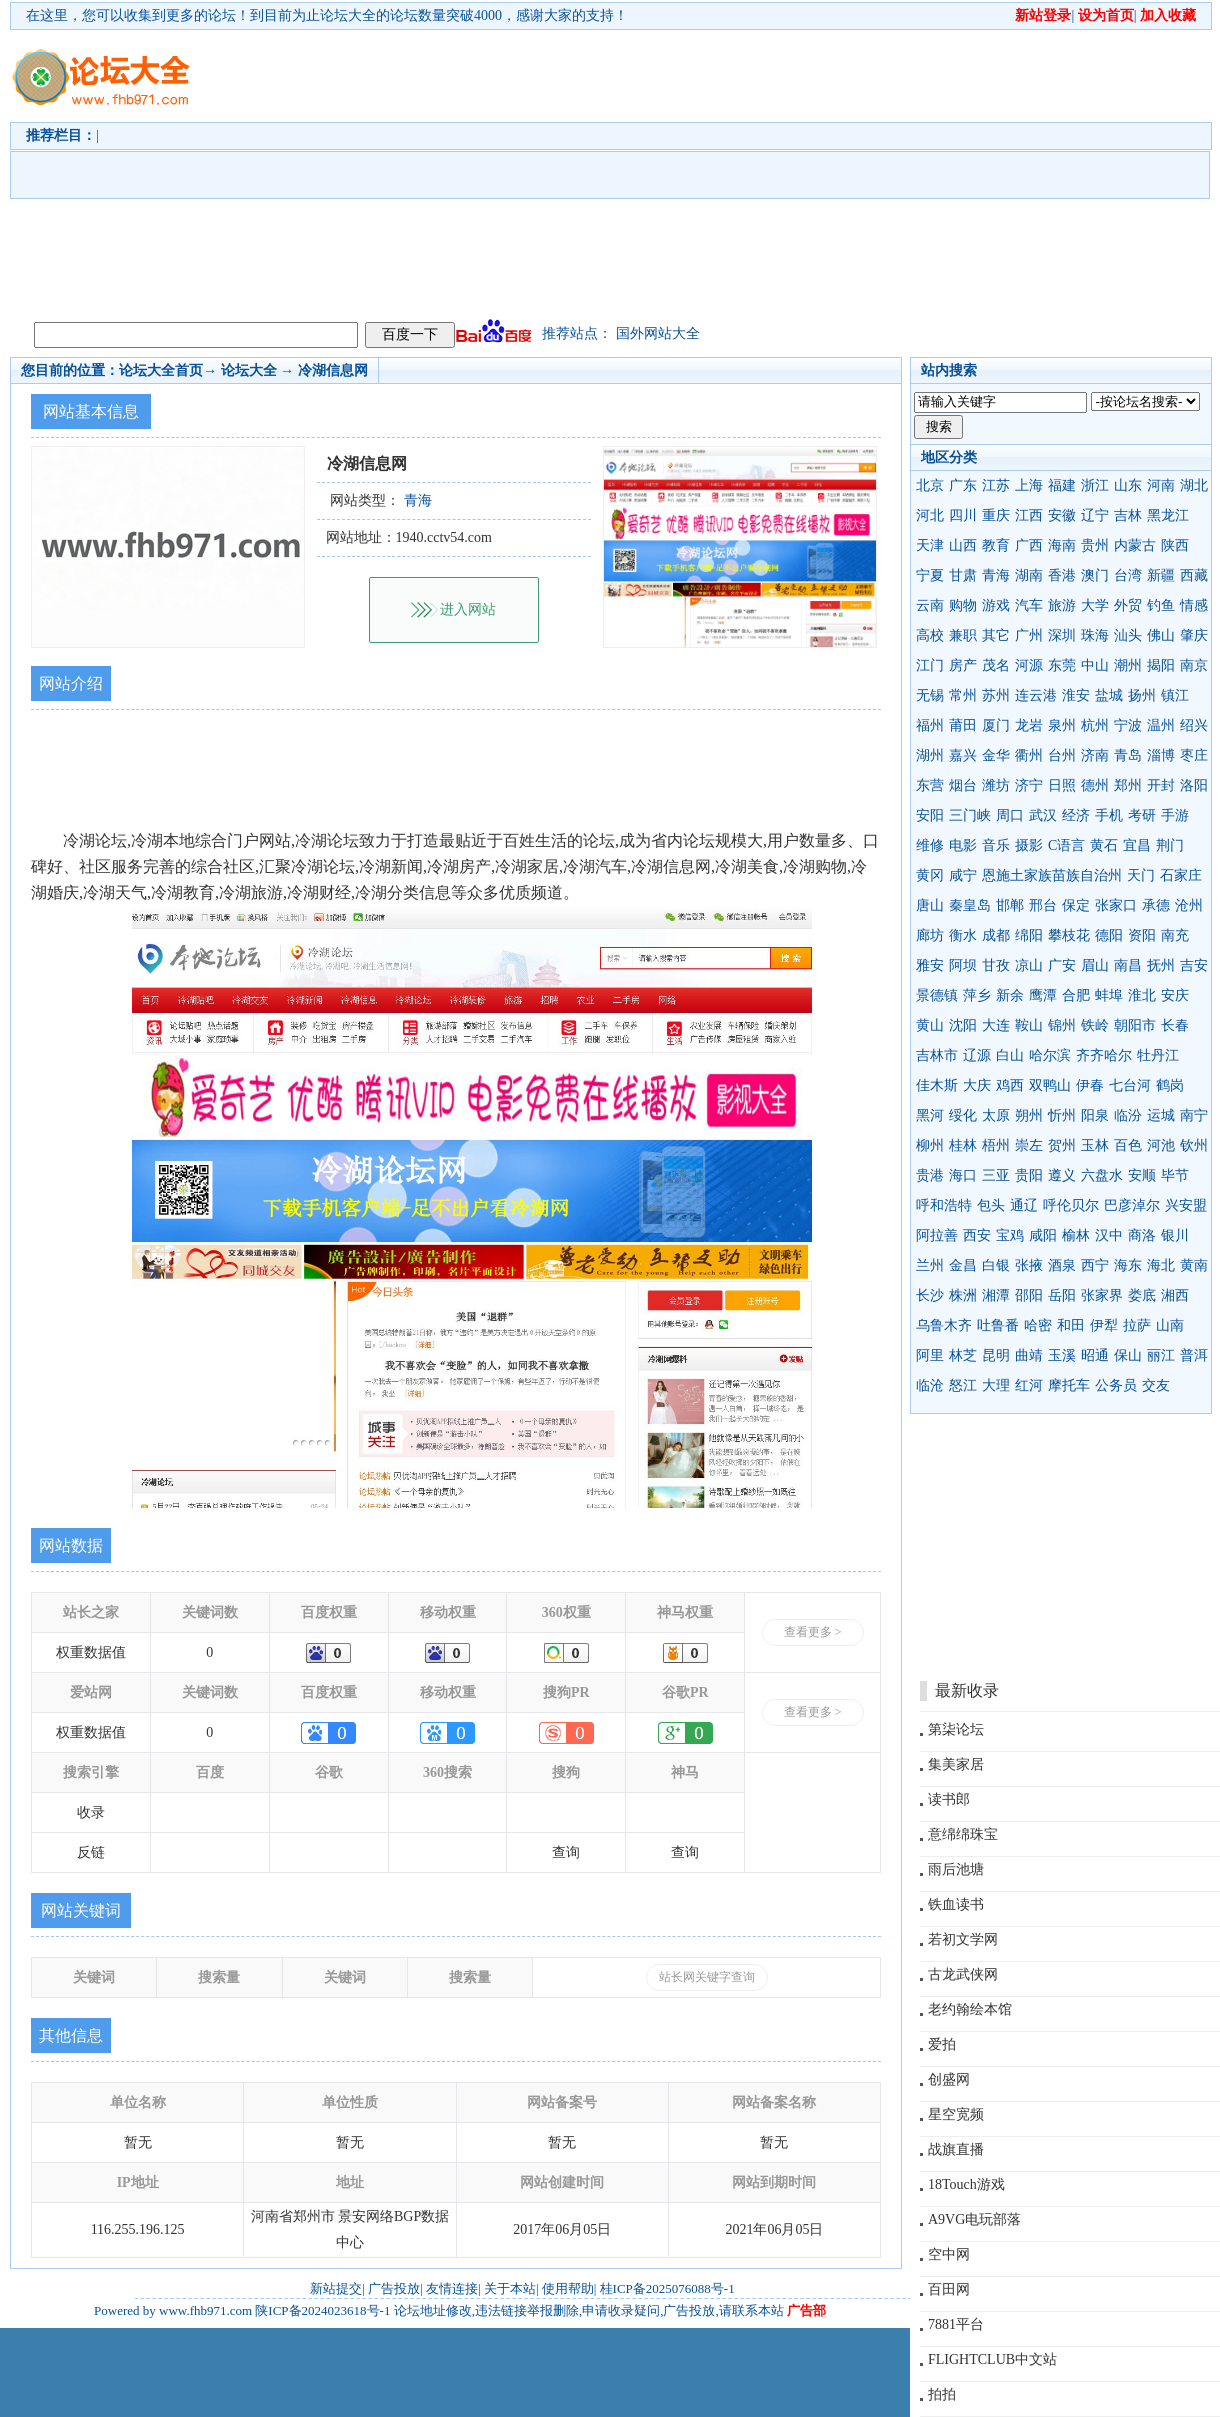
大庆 (977, 1085)
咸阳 (1043, 1235)
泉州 (1062, 725)
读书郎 (949, 1799)
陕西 (1175, 545)
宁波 (1128, 725)
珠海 (1095, 635)
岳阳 (1062, 1295)
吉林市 (937, 1055)
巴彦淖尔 (1132, 1205)
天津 (930, 545)
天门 (1141, 875)
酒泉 (1062, 1265)
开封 (1161, 785)
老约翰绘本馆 (970, 2009)
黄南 (1194, 1265)
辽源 (977, 1055)
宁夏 (930, 575)
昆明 (996, 1355)
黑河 (930, 1115)
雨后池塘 (956, 1869)
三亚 (996, 1175)
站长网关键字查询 (707, 1977)
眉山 (1095, 965)
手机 (1109, 815)
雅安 (930, 965)
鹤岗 (1170, 1085)
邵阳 (1029, 1295)
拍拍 (942, 2394)
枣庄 (1194, 755)
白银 (996, 1265)
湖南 (1029, 575)
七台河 (1130, 1085)
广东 (963, 485)
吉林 (1128, 515)
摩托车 (1069, 1385)
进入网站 (468, 609)
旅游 (1062, 605)
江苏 (996, 485)
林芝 (963, 1355)
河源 (1029, 665)
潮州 (1128, 665)
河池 (1161, 1145)
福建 (1062, 485)
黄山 (930, 1025)
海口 (963, 1175)
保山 (1128, 1355)
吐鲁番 (998, 1325)
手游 (1175, 815)
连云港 (1036, 695)
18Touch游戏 (966, 2184)
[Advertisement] (597, 171)
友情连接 (452, 2288)
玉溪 (1062, 1355)
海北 (1161, 1265)
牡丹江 (1158, 1055)
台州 (1062, 755)
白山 (1010, 1055)
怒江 (963, 1385)
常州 (963, 695)
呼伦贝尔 (1071, 1205)
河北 (930, 515)
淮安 (1076, 695)
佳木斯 (937, 1085)
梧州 (996, 1145)
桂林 (963, 1145)
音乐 (996, 845)
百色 (1128, 1145)
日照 (1062, 785)
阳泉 (1095, 1115)
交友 (1156, 1385)
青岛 (1128, 755)
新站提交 (336, 2288)
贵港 (930, 1175)
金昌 (963, 1265)
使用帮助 (568, 2288)
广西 (1029, 545)
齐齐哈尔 (1104, 1055)
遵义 (1062, 1175)
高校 (930, 635)
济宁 (1029, 785)
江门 (930, 665)
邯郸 (1010, 905)
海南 (1062, 545)
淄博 (1161, 755)
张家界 (1102, 1295)
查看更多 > (813, 1632)
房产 (963, 665)
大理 (996, 1385)
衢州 (1029, 755)
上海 (1029, 485)
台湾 (1128, 575)
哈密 (1038, 1325)
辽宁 (1095, 515)
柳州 (930, 1145)
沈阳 (963, 1025)
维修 (930, 845)
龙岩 (1029, 725)
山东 (1128, 485)
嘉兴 (963, 755)
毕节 (1175, 1175)
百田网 (949, 2289)
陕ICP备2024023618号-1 (322, 2310)
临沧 (930, 1385)
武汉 (1043, 815)
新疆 (1161, 575)
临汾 (1128, 1115)
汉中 (1109, 1235)
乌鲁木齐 (944, 1325)
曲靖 (1029, 1355)
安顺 (1142, 1175)
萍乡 (977, 995)
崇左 (1029, 1145)
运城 (1161, 1115)
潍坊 (996, 785)
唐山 (930, 905)
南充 (1175, 935)
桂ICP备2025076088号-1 (667, 2288)
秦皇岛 (970, 905)
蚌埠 (1109, 995)
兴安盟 (1186, 1205)
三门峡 (970, 815)
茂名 (996, 665)
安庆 (1175, 995)
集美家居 (956, 1764)
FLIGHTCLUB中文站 (992, 2359)
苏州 (996, 695)
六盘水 (1102, 1175)
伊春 (1090, 1085)
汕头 (1128, 635)
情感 (1194, 605)
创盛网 (949, 2079)
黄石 (1104, 845)
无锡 (930, 695)
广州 (1029, 635)
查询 (566, 1852)
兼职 (963, 635)
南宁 (1194, 1115)
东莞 (1062, 665)
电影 (963, 845)
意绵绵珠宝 (963, 1834)
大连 (996, 1025)
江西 (1029, 515)
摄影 (1029, 845)
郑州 (1128, 785)
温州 (1161, 725)
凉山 (1029, 965)
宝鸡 (1010, 1235)
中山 (1095, 665)
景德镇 (937, 995)
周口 (1010, 815)
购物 (963, 605)
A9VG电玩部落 (974, 2219)
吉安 (1194, 965)
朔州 (1029, 1115)
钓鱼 (1161, 605)
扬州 (1142, 695)
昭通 (1095, 1355)
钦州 (1194, 1145)
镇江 (1175, 695)
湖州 (930, 755)
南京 (1194, 665)
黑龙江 (1168, 515)
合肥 (1076, 995)
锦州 (1062, 1025)
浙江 (1095, 485)
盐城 (1109, 695)
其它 (996, 635)
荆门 (1170, 845)
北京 (930, 485)
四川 (963, 515)
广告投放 (394, 2288)
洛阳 (1194, 785)
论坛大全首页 (161, 370)
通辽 (1024, 1205)
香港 (1062, 575)
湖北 (1194, 485)
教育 (996, 545)
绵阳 (1029, 935)
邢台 (1043, 905)
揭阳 (1161, 665)
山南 (1170, 1325)
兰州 (930, 1265)
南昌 (1128, 965)
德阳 (1109, 935)
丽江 (1161, 1355)
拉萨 (1137, 1325)
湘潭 (996, 1295)
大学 (1095, 605)
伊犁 (1104, 1325)
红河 (1029, 1385)
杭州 (1095, 725)
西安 (977, 1235)
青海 (996, 575)
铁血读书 (956, 1904)
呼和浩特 (944, 1205)
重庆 (996, 515)
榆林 (1076, 1235)
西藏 (1194, 575)
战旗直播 (956, 2149)
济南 (1095, 755)
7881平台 (956, 2324)
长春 (1175, 1025)
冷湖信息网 (333, 370)
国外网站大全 (658, 333)
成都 (996, 935)
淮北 (1142, 995)
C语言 (1066, 845)
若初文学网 (963, 1939)
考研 (1142, 815)
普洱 (1194, 1355)
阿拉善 (937, 1235)
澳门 (1095, 575)
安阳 (930, 815)
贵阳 (1029, 1175)
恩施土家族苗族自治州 (1052, 875)
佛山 (1161, 635)
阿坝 (963, 965)
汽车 (1029, 605)
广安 (1062, 965)
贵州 (1095, 545)
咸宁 (963, 875)
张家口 (1116, 905)
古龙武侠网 (963, 1974)
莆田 (963, 725)
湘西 (1175, 1295)
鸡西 (1010, 1085)
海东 (1128, 1265)
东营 (930, 785)
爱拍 (942, 2044)
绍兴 (1194, 725)
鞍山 (1029, 1025)
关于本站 (510, 2288)
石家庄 (1181, 875)
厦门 (996, 725)
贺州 (1062, 1145)
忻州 (1062, 1115)
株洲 (963, 1295)
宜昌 (1137, 845)
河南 (1161, 485)
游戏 (996, 605)
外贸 (1128, 605)
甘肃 (963, 575)
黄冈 (930, 875)
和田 (1071, 1325)
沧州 (1189, 905)
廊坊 (930, 935)
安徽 (1062, 515)
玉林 (1095, 1145)
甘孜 (996, 965)
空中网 (949, 2254)
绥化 (963, 1115)
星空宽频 (956, 2114)
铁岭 (1095, 1025)
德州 (1095, 785)
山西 (963, 545)
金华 (996, 755)
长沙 (930, 1295)
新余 (1010, 995)
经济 (1076, 815)
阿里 (930, 1355)
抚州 (1161, 965)
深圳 (1062, 635)
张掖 (1029, 1265)
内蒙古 (1135, 545)
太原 (996, 1115)
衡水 (963, 935)
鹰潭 (1043, 995)
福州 (930, 725)
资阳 (1142, 935)
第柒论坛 (956, 1729)
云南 (930, 605)
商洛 (1142, 1235)
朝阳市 (1135, 1025)
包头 (991, 1205)
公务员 (1116, 1385)
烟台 (963, 785)
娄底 (1142, 1295)
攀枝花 (1069, 935)
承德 (1156, 905)
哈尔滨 (1050, 1055)
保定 (1076, 905)
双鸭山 (1050, 1085)
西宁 (1095, 1265)
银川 (1175, 1235)
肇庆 (1194, 635)
